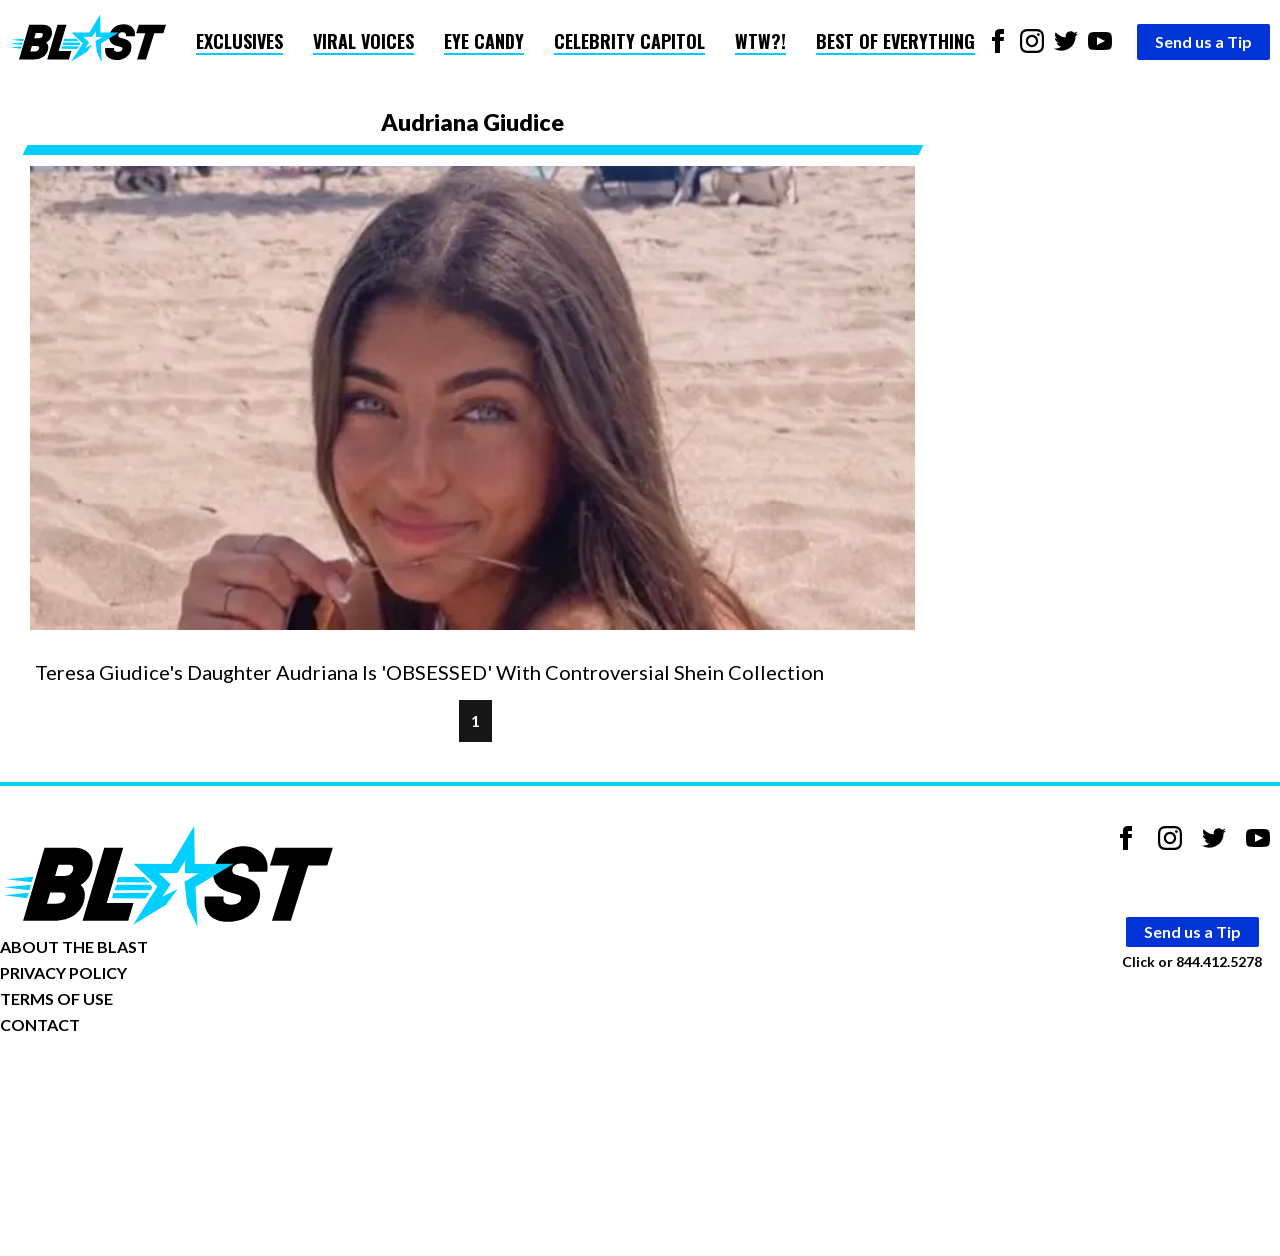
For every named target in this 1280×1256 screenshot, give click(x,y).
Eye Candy (484, 41)
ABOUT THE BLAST (74, 946)
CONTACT (40, 1024)
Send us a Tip (1203, 41)
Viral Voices (363, 41)
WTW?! (760, 41)
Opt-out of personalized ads (96, 1086)
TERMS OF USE (56, 998)
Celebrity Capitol (629, 41)
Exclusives (239, 41)
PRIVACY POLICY (63, 972)
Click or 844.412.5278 (1192, 961)
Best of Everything (895, 41)
